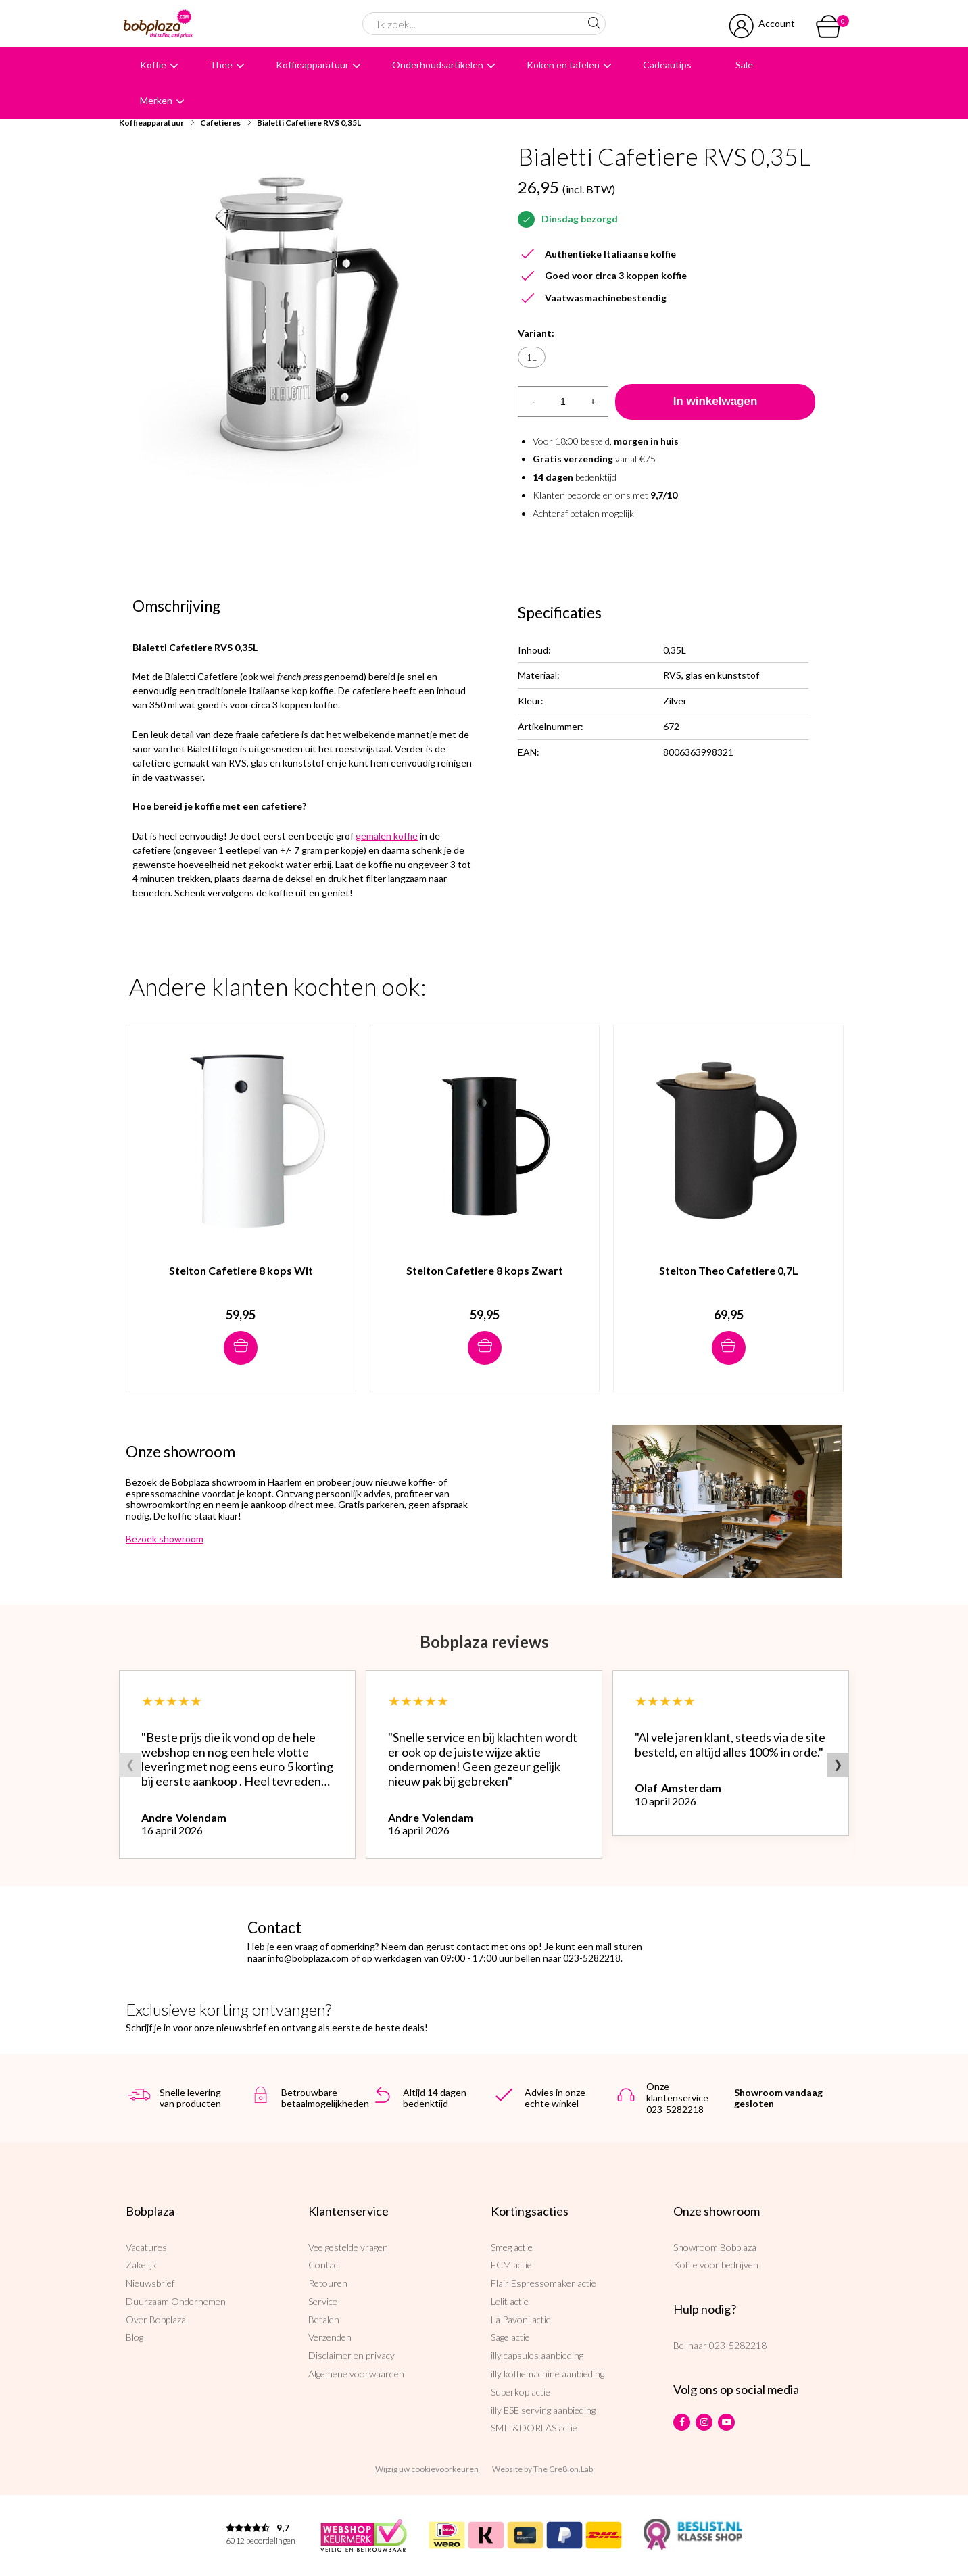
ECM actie (511, 2264)
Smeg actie (512, 2247)
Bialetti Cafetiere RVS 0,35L (309, 123)
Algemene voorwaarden (356, 2373)
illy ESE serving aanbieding (543, 2410)
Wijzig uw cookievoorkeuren (427, 2469)
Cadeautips (667, 64)
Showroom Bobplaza (714, 2247)
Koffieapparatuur (312, 64)
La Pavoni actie (521, 2319)
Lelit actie (510, 2301)
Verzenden (330, 2337)
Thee (221, 64)
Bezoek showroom (164, 1539)
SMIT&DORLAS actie (534, 2427)
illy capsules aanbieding (537, 2355)
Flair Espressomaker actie (543, 2283)
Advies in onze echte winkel (555, 2098)
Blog (134, 2337)
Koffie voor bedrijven (715, 2264)
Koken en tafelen (563, 64)
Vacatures (146, 2247)
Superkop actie (520, 2392)
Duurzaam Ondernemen (176, 2301)
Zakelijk (141, 2264)
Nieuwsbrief (150, 2283)
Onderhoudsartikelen (437, 64)
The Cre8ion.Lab (563, 2469)
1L (532, 357)
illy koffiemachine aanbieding (547, 2373)
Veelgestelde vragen (348, 2247)
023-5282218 (738, 2345)
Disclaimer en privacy (351, 2355)
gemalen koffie (387, 836)
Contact (324, 2264)
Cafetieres (220, 123)
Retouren (327, 2283)
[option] (301, 313)
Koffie (153, 64)
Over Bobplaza (156, 2319)
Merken (156, 100)
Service (322, 2301)
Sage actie (510, 2337)
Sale (744, 64)
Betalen (323, 2319)
